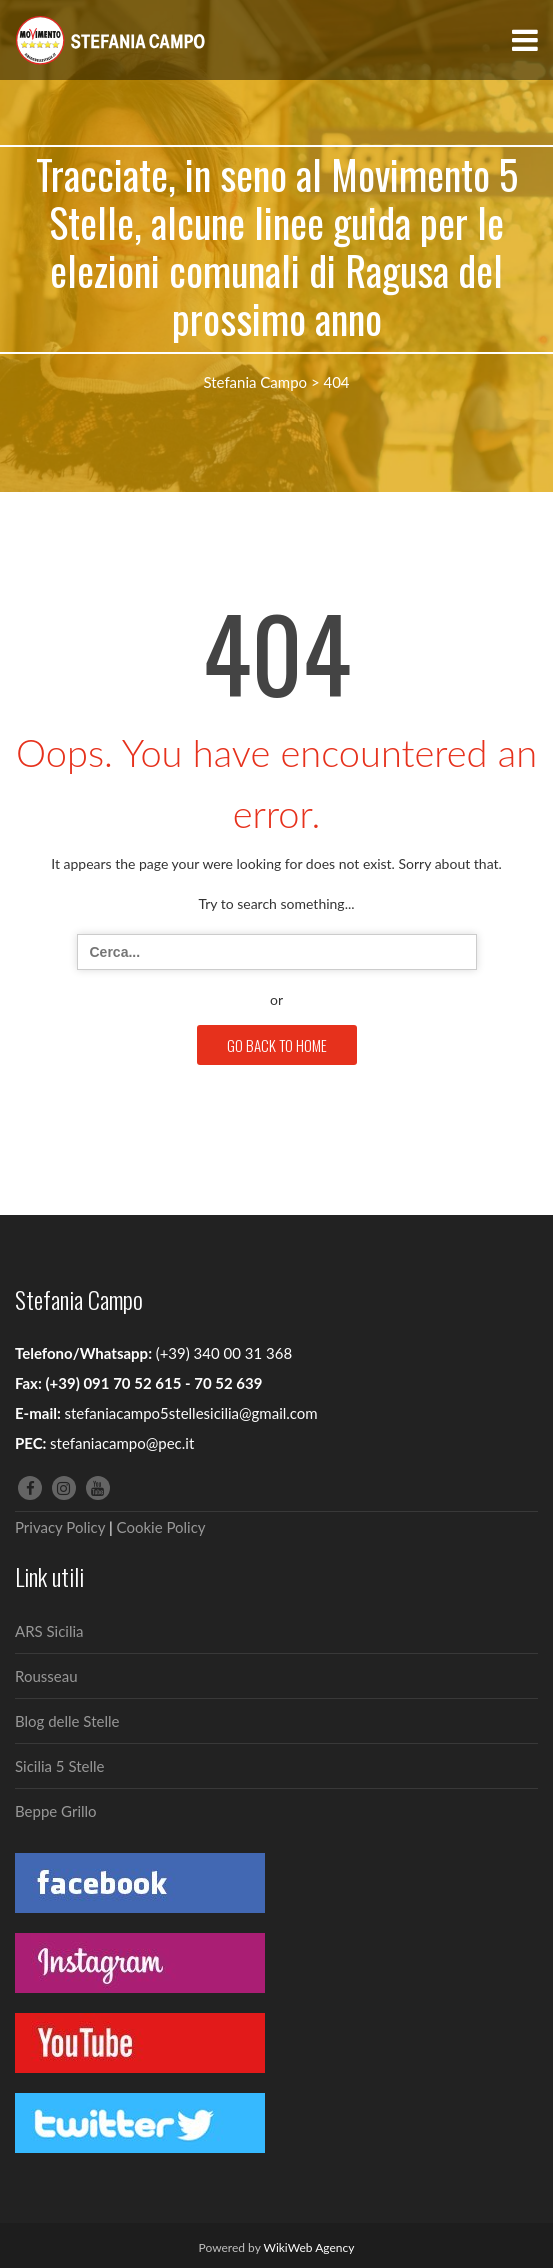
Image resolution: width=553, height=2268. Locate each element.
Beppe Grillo (56, 1811)
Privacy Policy (60, 1527)
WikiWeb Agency (309, 2247)
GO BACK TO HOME (277, 1045)
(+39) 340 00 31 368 (224, 1353)
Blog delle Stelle (67, 1721)
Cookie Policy (161, 1527)
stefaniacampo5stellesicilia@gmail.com (190, 1413)
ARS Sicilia (49, 1631)
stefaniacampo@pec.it (122, 1443)
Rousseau (46, 1676)
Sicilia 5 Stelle (59, 1766)
